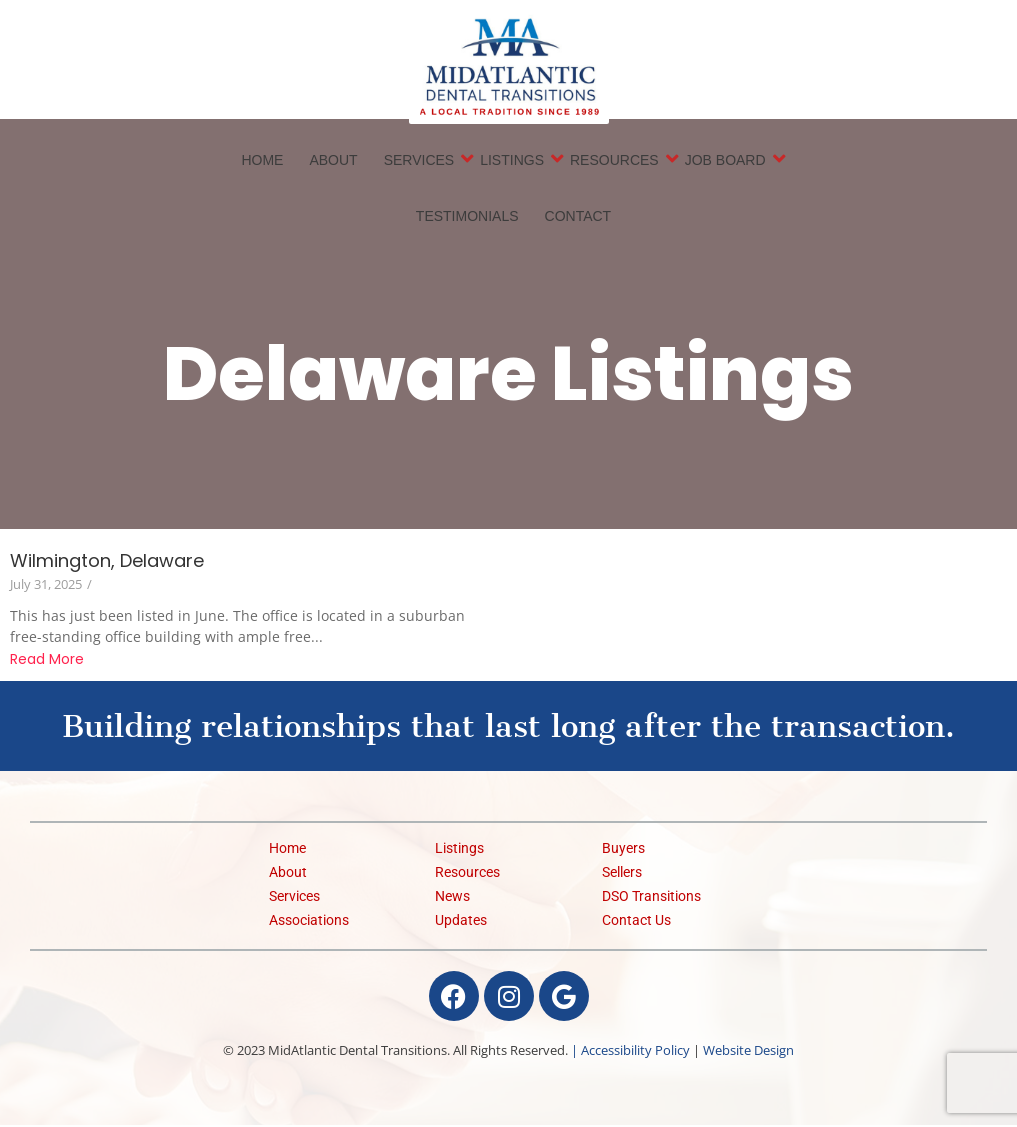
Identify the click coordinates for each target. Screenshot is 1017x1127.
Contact (578, 217)
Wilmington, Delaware (107, 562)
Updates (461, 922)
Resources (616, 160)
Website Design (748, 1052)
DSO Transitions (651, 898)
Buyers (623, 850)
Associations (309, 922)
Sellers (622, 874)
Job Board (727, 160)
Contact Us (636, 922)
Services (421, 160)
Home (262, 161)
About (333, 161)
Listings (513, 160)
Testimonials (467, 217)
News (452, 898)
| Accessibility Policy (630, 1052)
